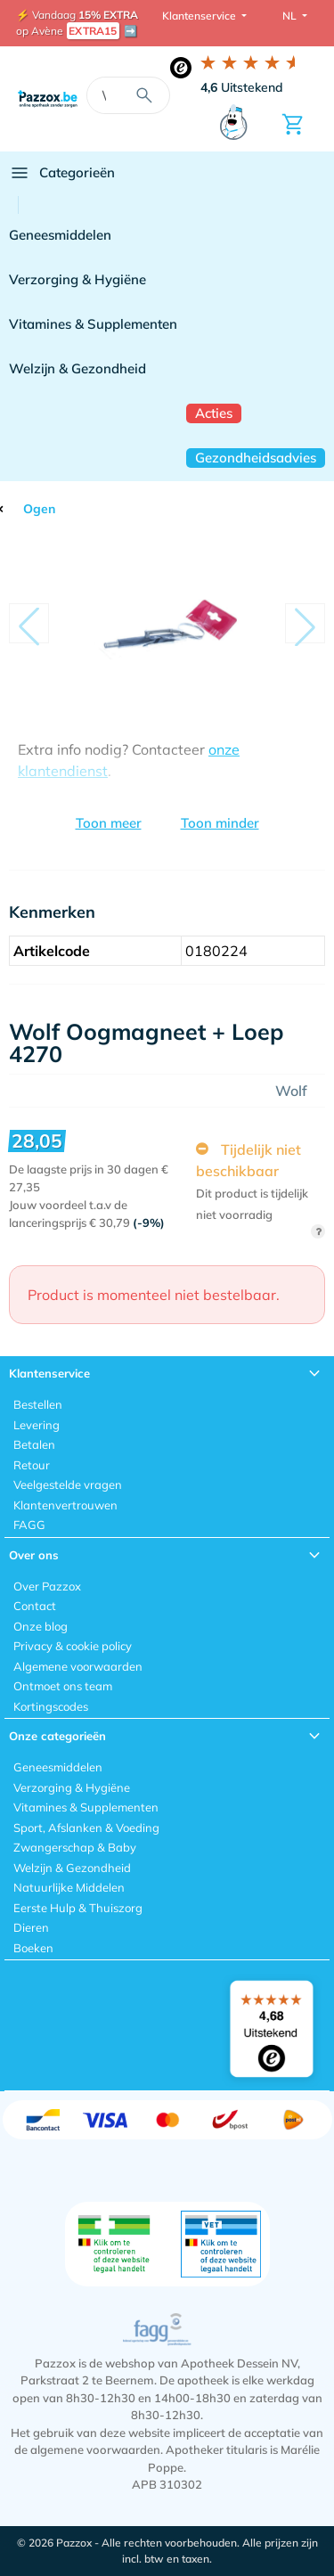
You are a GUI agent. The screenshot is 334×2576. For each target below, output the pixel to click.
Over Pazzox (47, 1586)
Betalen (34, 1444)
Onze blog (40, 1626)
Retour (31, 1465)
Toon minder (220, 822)
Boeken (33, 1948)
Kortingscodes (50, 1706)
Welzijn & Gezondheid (77, 368)
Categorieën (62, 173)
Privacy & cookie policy (72, 1646)
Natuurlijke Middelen (69, 1887)
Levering (36, 1425)
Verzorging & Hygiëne (77, 279)
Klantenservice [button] (200, 15)
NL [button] (290, 15)
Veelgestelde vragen (67, 1484)
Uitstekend (241, 87)
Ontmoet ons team (62, 1686)
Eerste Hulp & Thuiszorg (78, 1908)
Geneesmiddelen (60, 234)
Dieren (31, 1927)
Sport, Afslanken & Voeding (86, 1827)
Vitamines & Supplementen (93, 323)
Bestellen (37, 1404)
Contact (34, 1606)
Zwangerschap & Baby (74, 1847)
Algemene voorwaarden (78, 1666)
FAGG (29, 1524)
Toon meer (109, 822)
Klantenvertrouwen (65, 1505)
